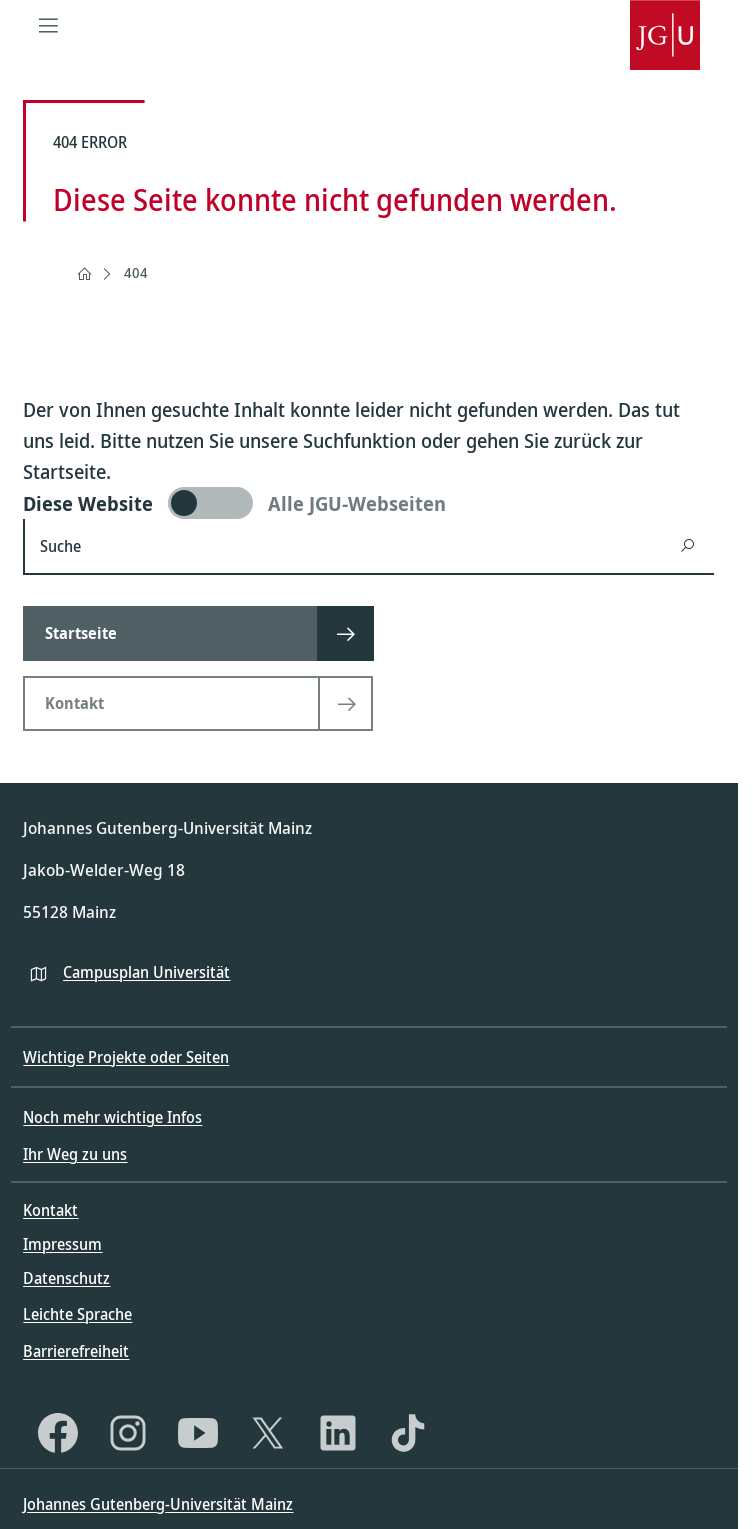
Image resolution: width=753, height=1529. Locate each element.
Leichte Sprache (77, 1314)
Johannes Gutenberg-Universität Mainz (158, 1504)
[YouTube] (198, 1433)
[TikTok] (408, 1433)
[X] (268, 1433)
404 (136, 272)
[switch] (368, 503)
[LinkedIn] (338, 1433)
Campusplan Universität (146, 972)
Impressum (62, 1244)
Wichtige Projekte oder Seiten (126, 1057)
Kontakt (50, 1210)
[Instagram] (128, 1433)
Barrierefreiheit (76, 1351)
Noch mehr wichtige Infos (112, 1117)
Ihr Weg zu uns (75, 1154)
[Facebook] (58, 1433)
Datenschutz (66, 1278)
